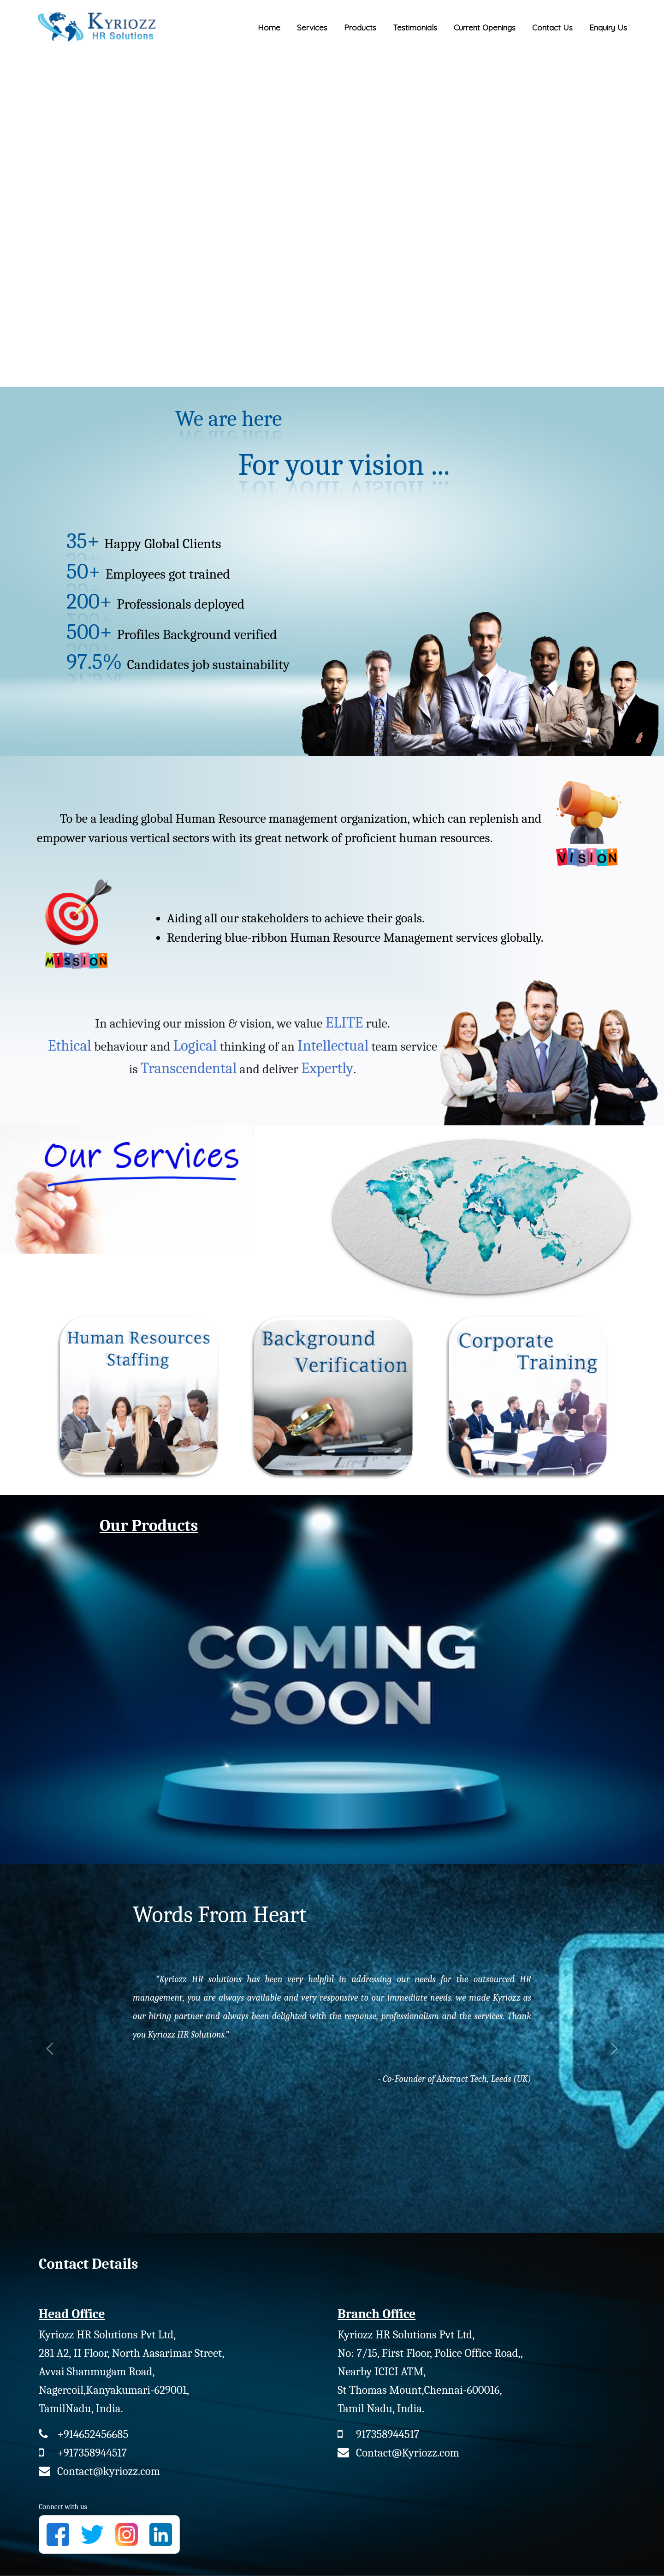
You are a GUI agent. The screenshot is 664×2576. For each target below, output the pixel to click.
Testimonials (415, 27)
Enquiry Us (608, 27)
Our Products (149, 1525)
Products (360, 27)
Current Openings (485, 27)
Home (269, 27)
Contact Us (552, 27)
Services (312, 27)
